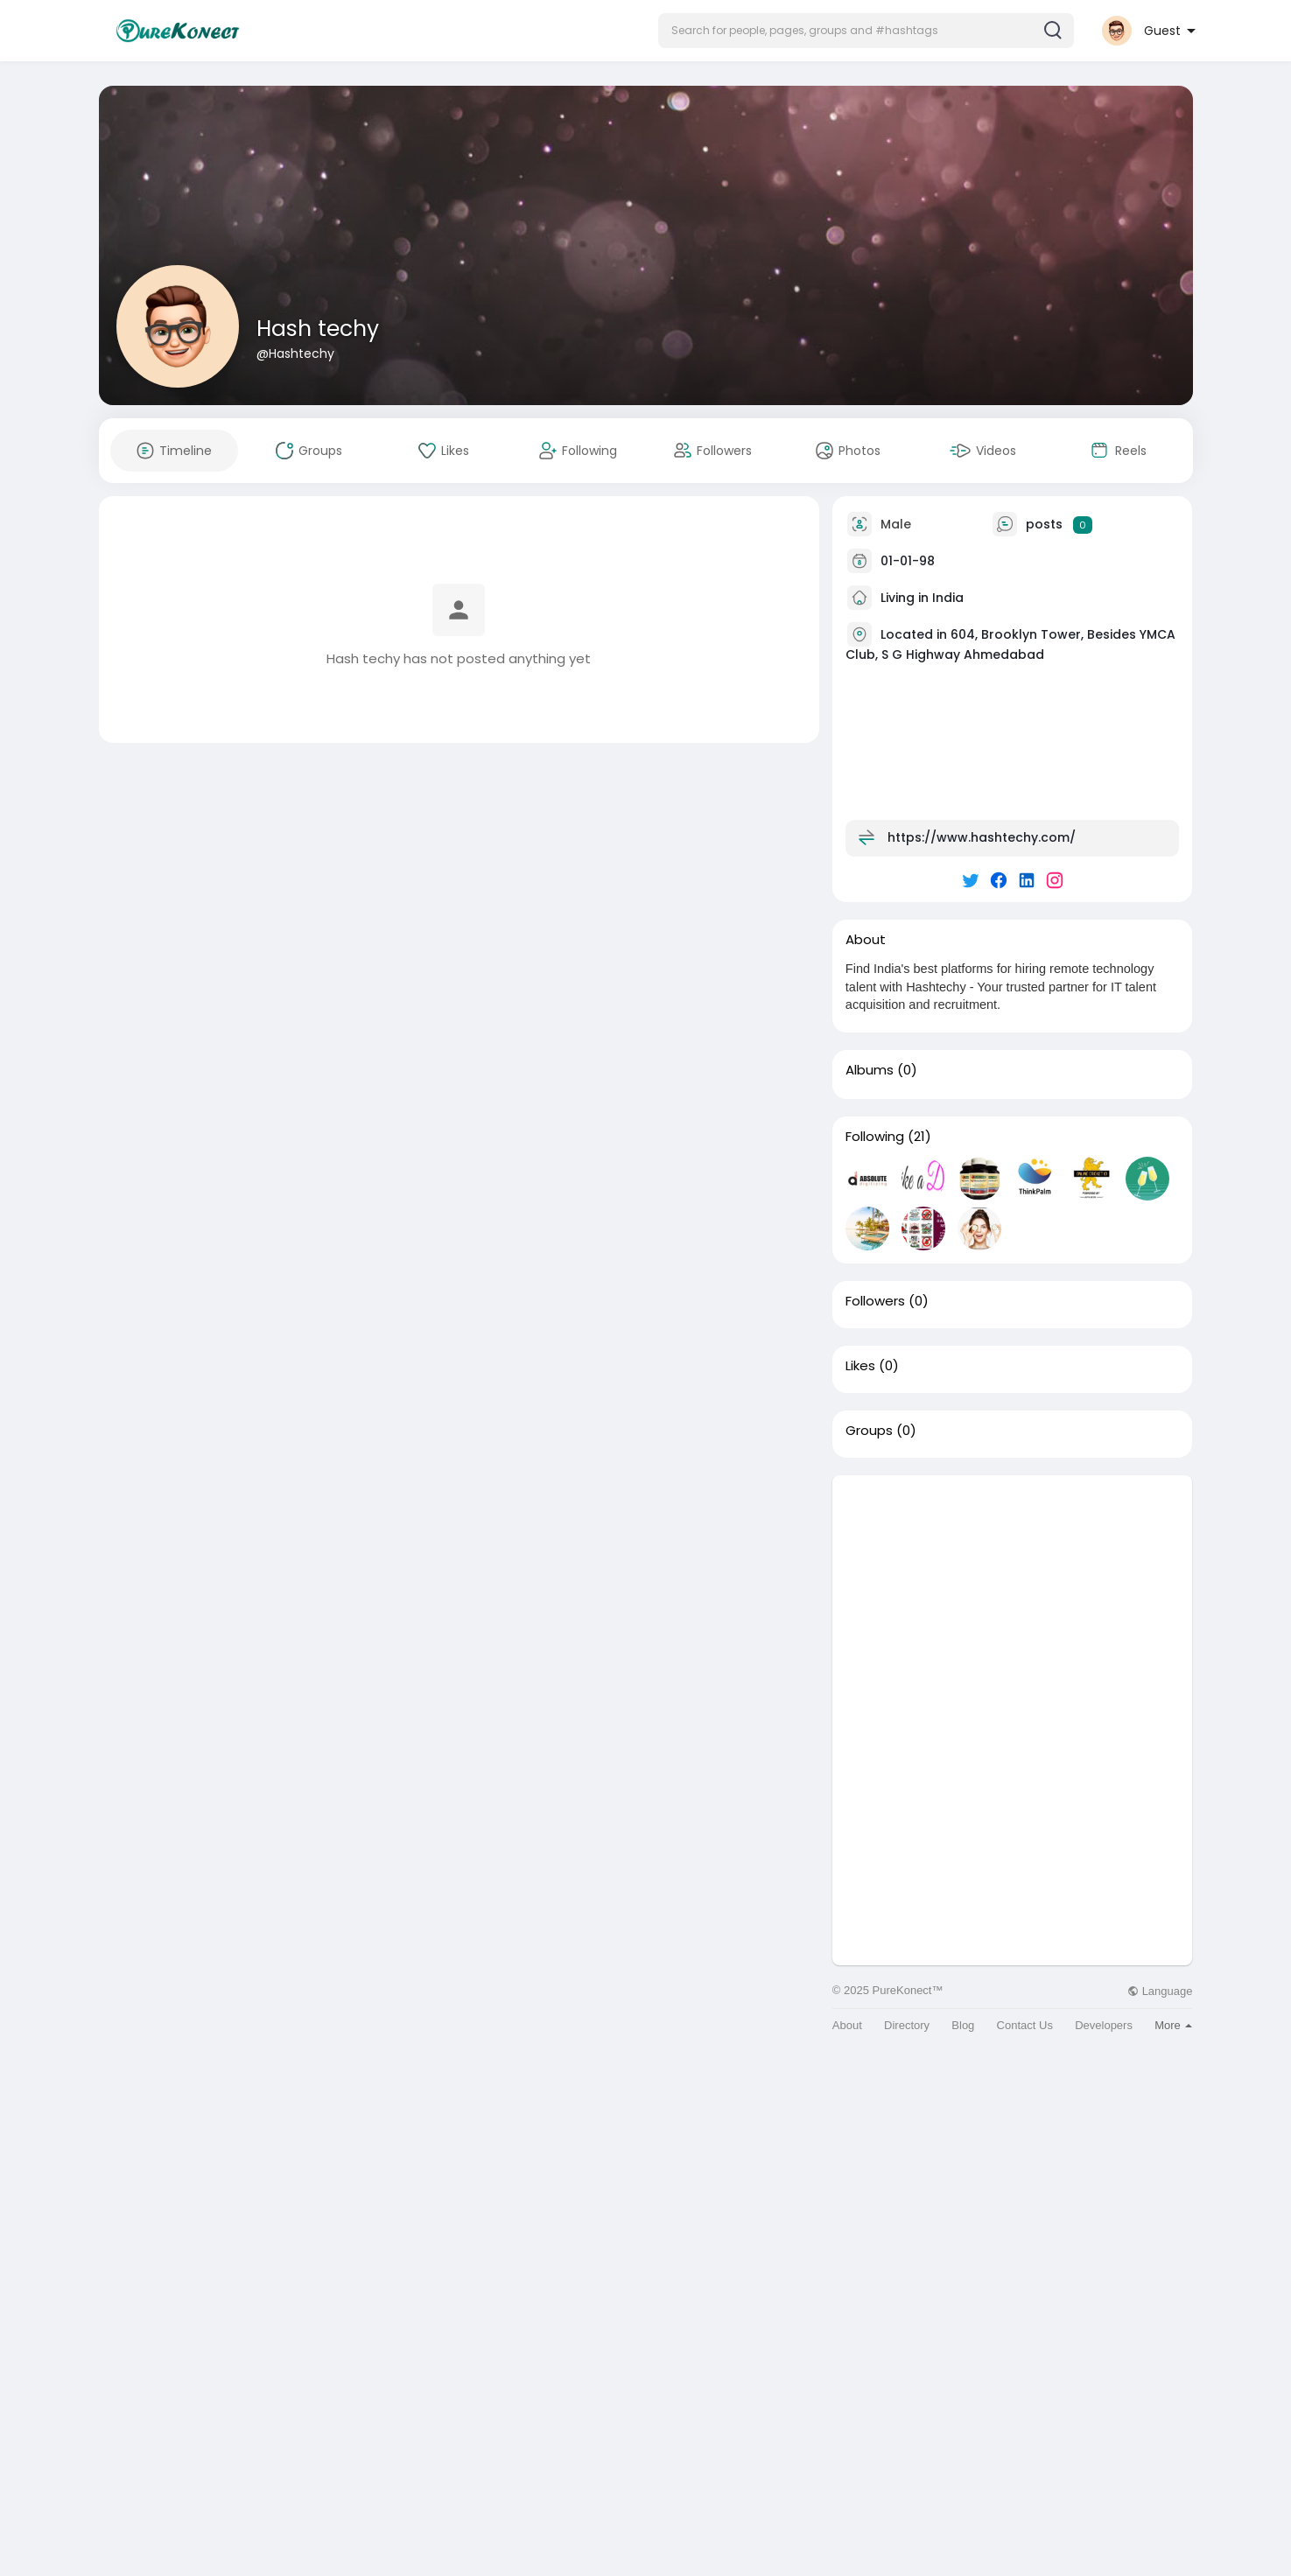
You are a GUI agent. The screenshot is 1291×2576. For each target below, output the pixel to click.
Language (1159, 1991)
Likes (860, 1366)
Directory (907, 2025)
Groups (869, 1431)
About (847, 2025)
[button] (866, 30)
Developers (1104, 2025)
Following (874, 1137)
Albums (869, 1070)
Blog (962, 2025)
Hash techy (317, 328)
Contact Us (1025, 2025)
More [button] (1173, 2025)
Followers (875, 1301)
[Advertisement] (1012, 1597)
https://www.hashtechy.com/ (982, 837)
